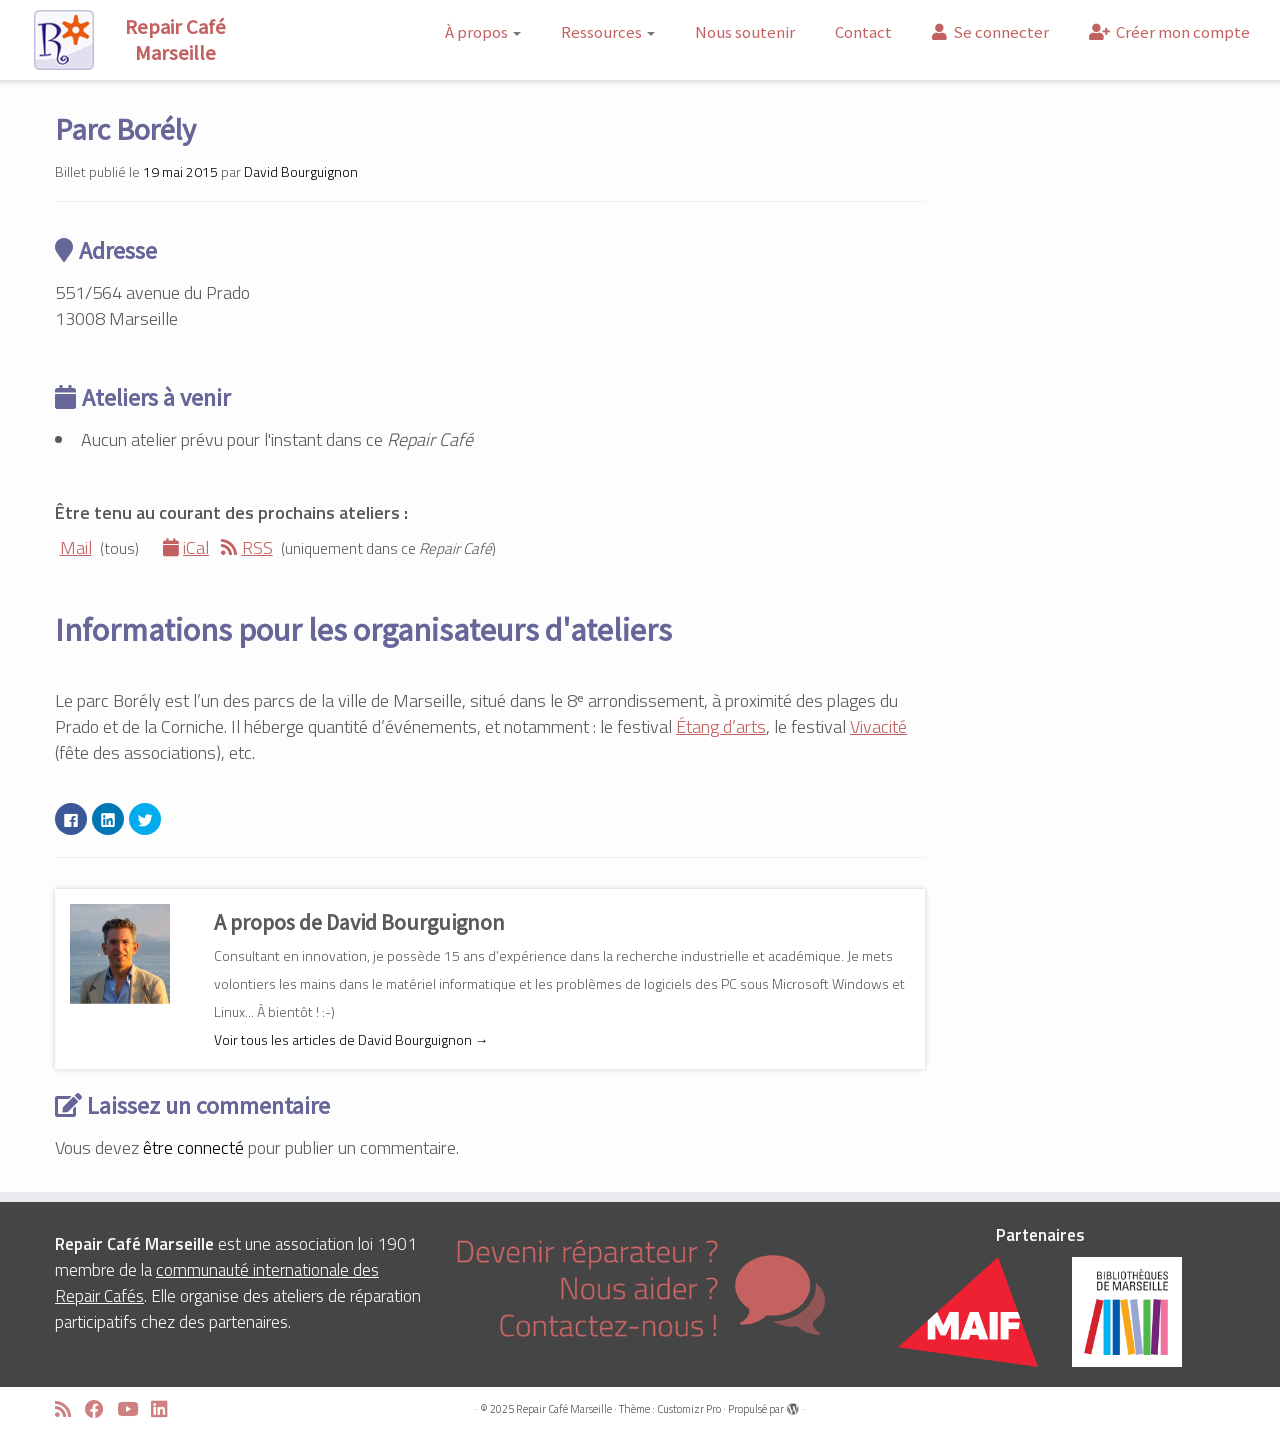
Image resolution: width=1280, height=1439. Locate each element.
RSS (247, 547)
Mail (73, 547)
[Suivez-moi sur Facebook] (101, 1409)
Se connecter (990, 32)
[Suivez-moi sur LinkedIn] (166, 1409)
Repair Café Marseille (564, 1409)
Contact (863, 32)
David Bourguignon (301, 171)
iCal (186, 547)
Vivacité (878, 726)
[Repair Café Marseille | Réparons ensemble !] (148, 40)
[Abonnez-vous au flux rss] (70, 1409)
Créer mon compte (1169, 32)
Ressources (608, 32)
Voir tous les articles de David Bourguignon (351, 1039)
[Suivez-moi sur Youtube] (134, 1409)
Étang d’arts (721, 726)
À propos (483, 32)
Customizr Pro (689, 1409)
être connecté (193, 1147)
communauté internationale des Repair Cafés (217, 1283)
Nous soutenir (745, 32)
